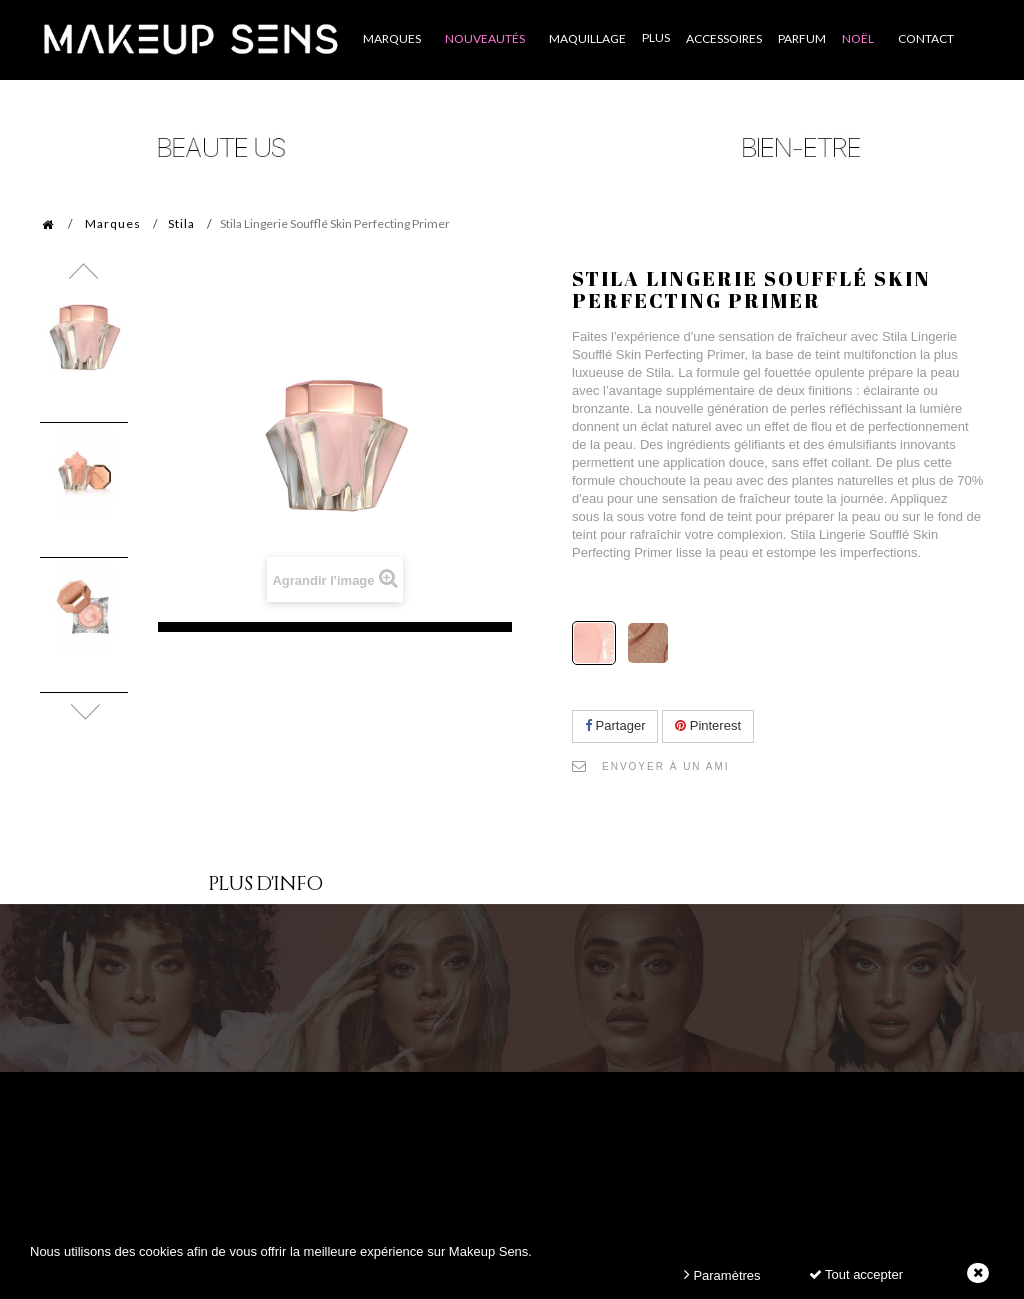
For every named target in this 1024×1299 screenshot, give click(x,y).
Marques (113, 223)
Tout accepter (856, 1274)
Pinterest (708, 725)
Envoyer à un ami (666, 766)
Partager (615, 725)
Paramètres (722, 1274)
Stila (181, 223)
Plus (656, 37)
